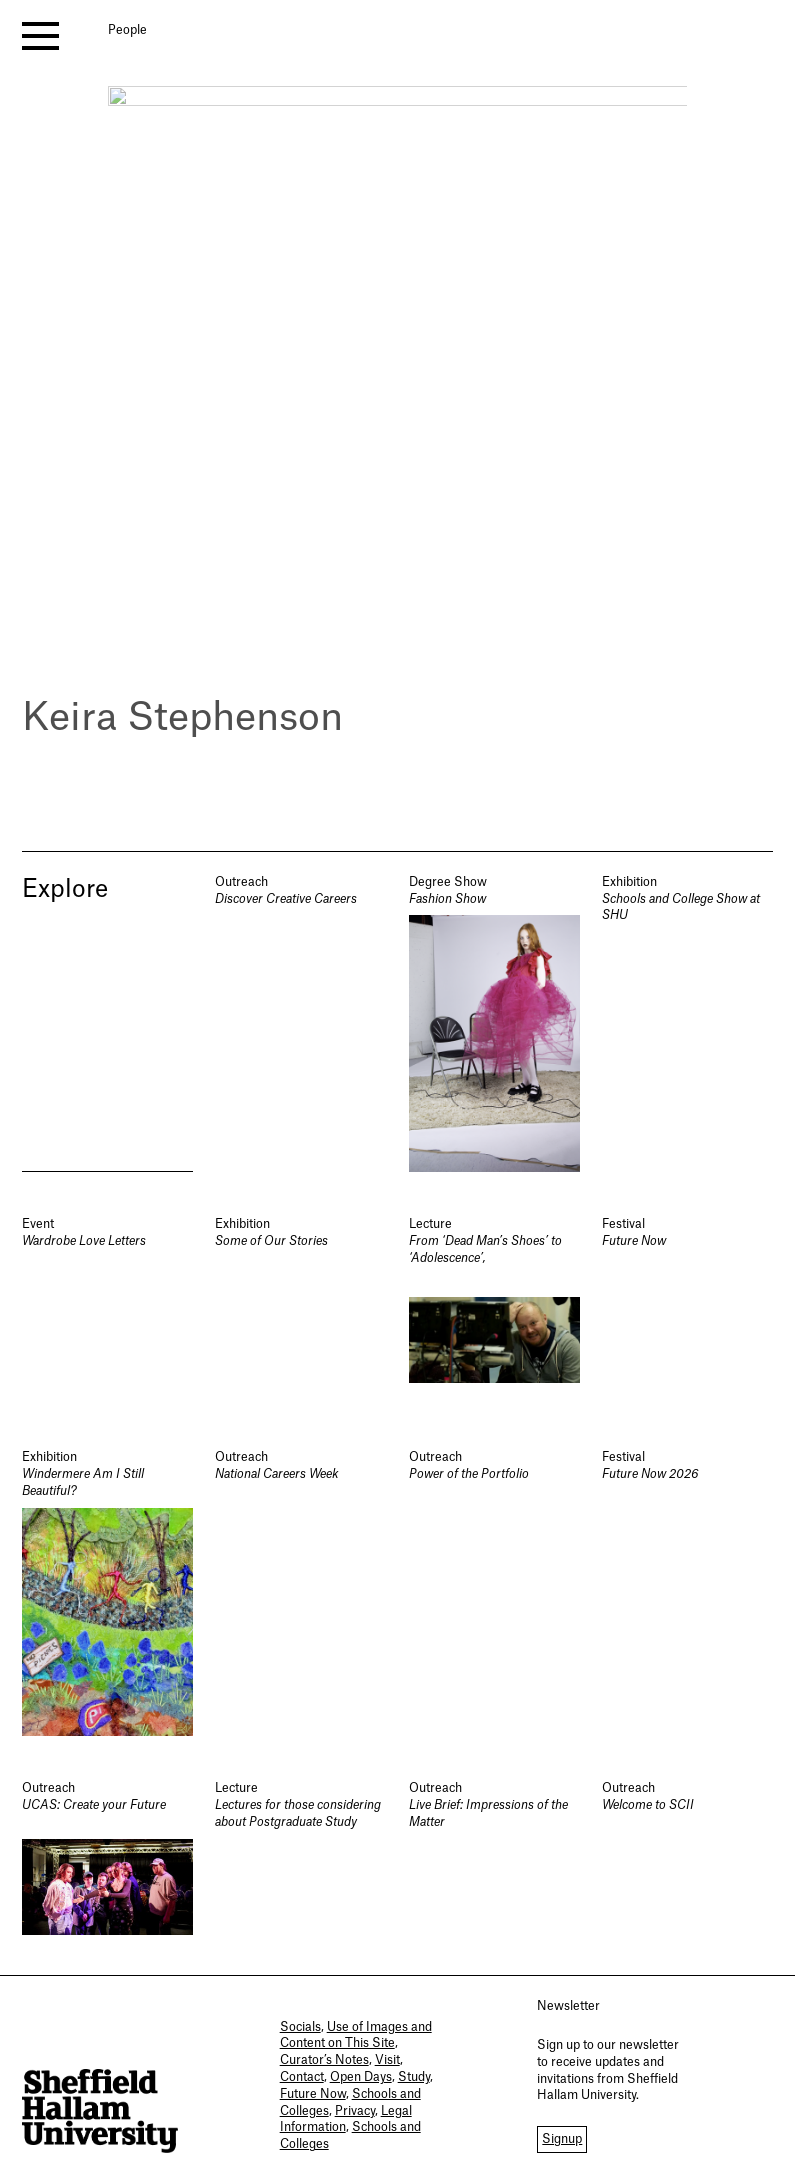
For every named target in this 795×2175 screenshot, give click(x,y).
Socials (300, 2027)
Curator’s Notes (324, 2060)
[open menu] (40, 36)
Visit (387, 2060)
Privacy (355, 2111)
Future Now (313, 2094)
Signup (562, 2139)
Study (414, 2077)
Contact (302, 2077)
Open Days (361, 2077)
